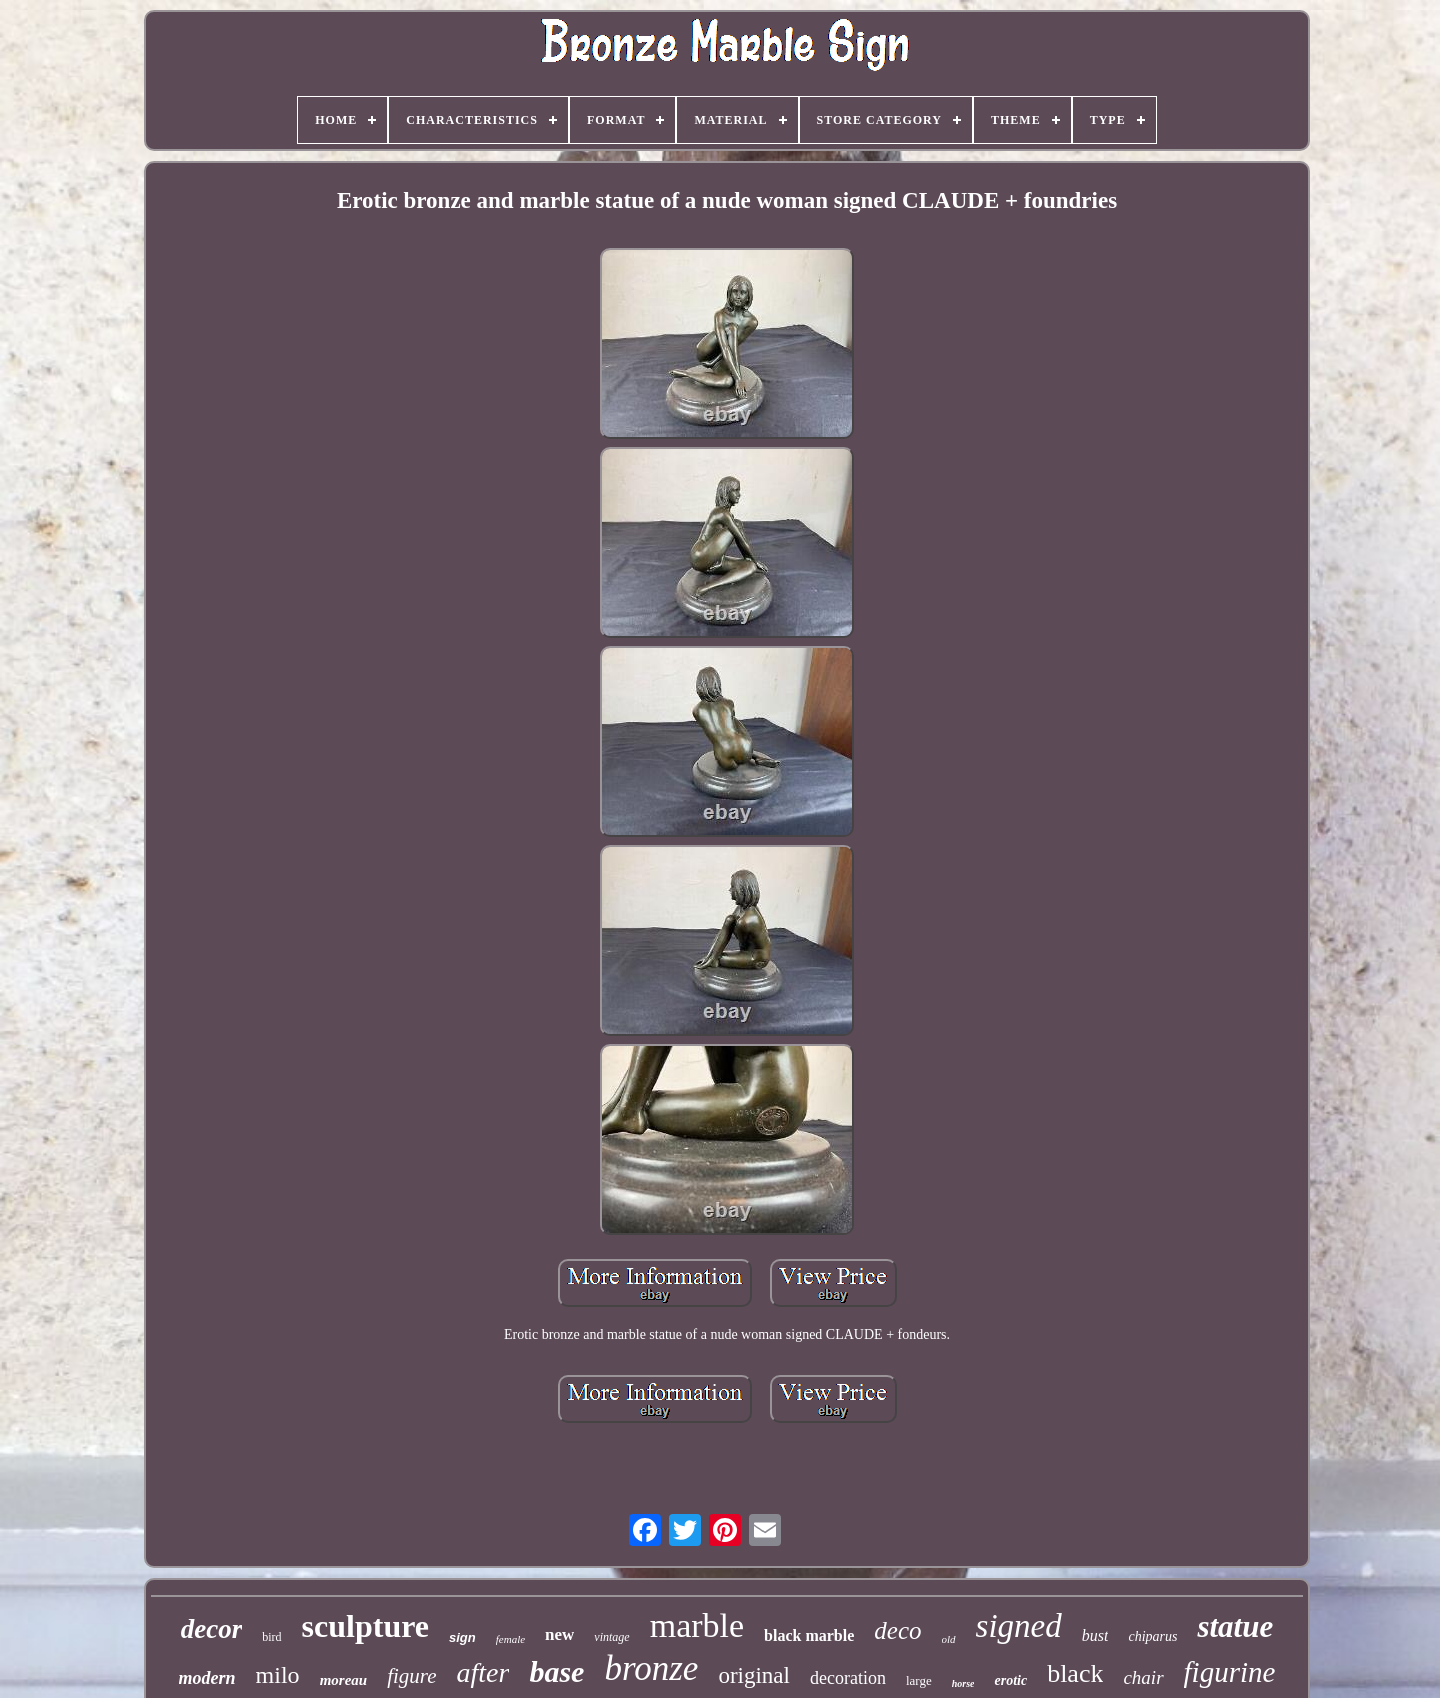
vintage (611, 1637)
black (1075, 1673)
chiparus (1152, 1636)
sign (462, 1637)
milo (278, 1675)
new (559, 1634)
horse (963, 1683)
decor (211, 1629)
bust (1095, 1635)
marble (697, 1625)
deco (897, 1630)
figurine (1230, 1672)
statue (1235, 1626)
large (919, 1680)
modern (207, 1678)
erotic (1010, 1680)
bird (271, 1637)
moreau (344, 1680)
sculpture (365, 1626)
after (483, 1672)
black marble (809, 1635)
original (754, 1675)
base (556, 1671)
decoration (848, 1678)
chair (1143, 1677)
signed (1019, 1626)
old (949, 1639)
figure (411, 1676)
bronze (651, 1668)
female (510, 1639)
